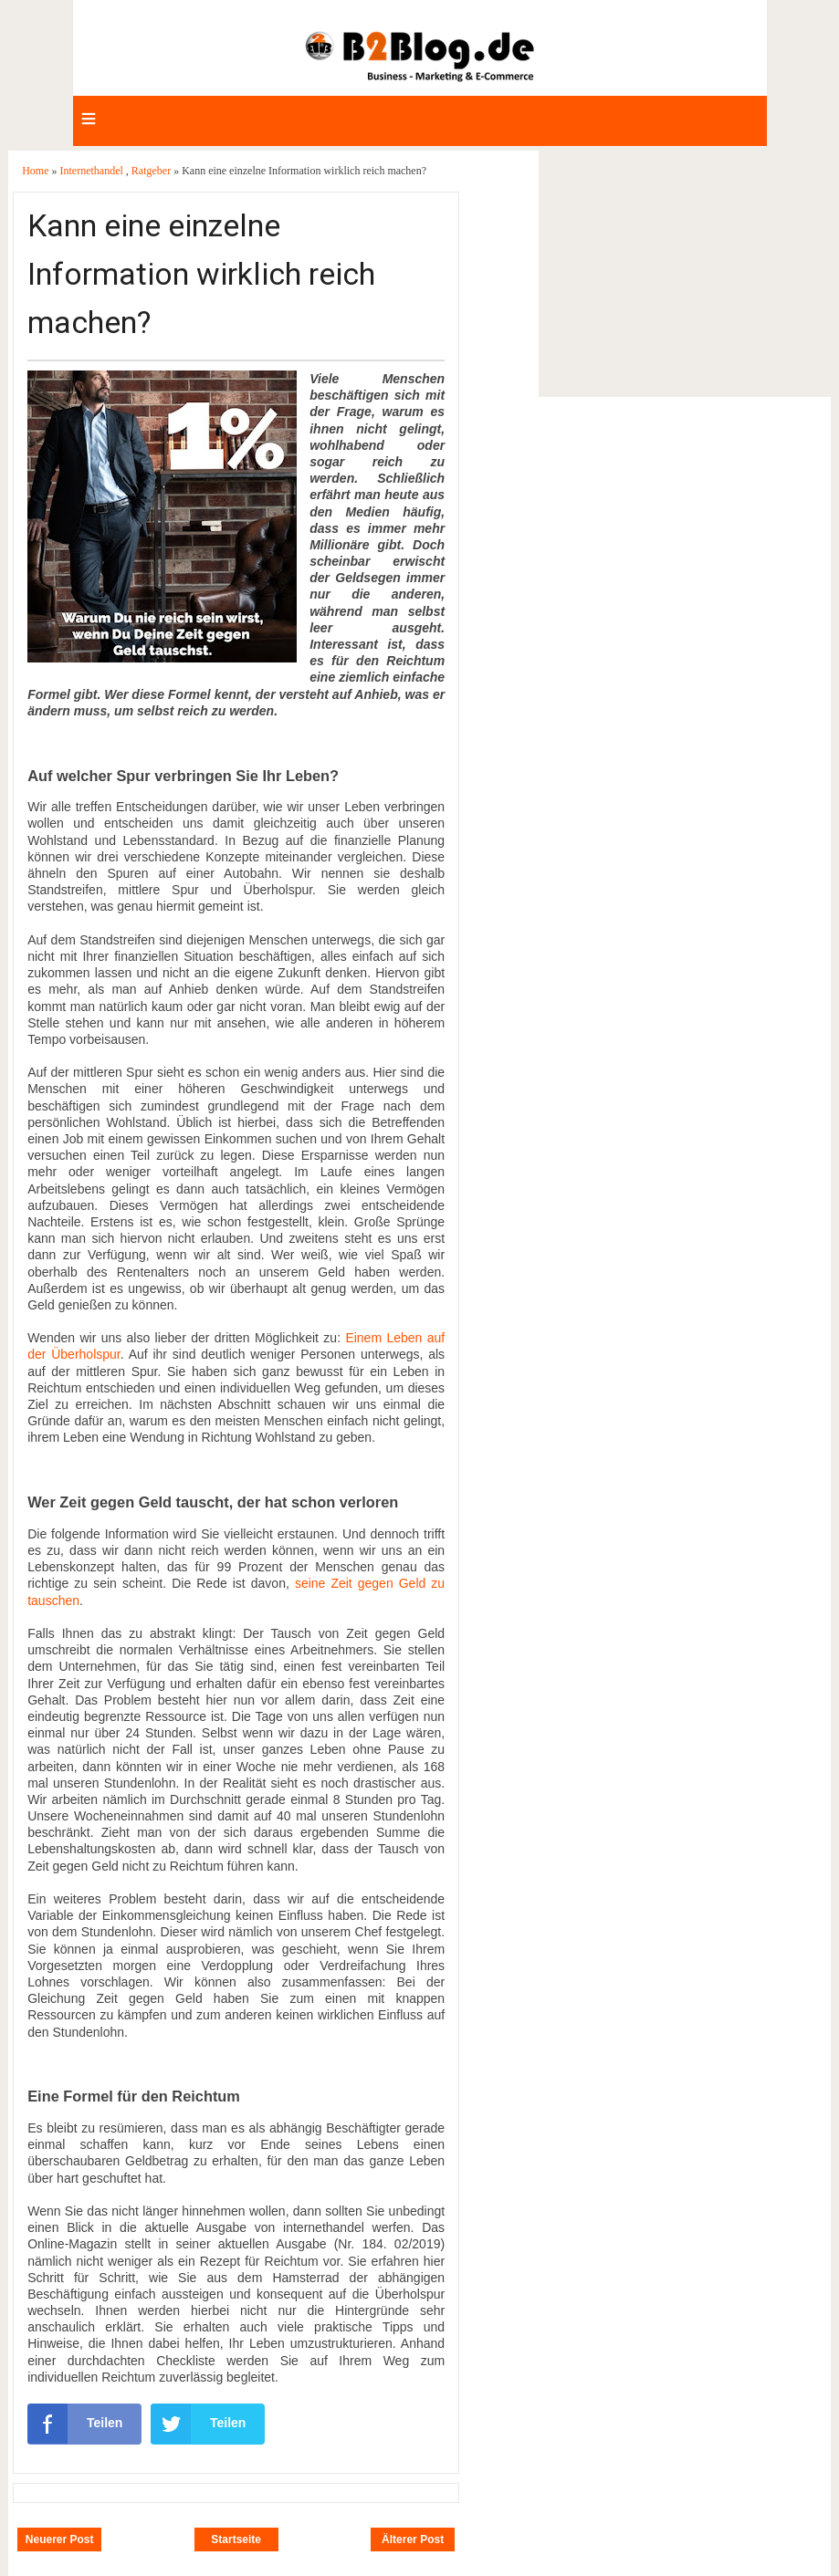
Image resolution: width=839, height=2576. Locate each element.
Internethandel (93, 170)
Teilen (74, 2424)
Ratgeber (152, 170)
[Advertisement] (684, 274)
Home (36, 170)
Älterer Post (413, 2539)
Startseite (236, 2539)
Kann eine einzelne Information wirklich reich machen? (201, 273)
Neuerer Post (60, 2539)
